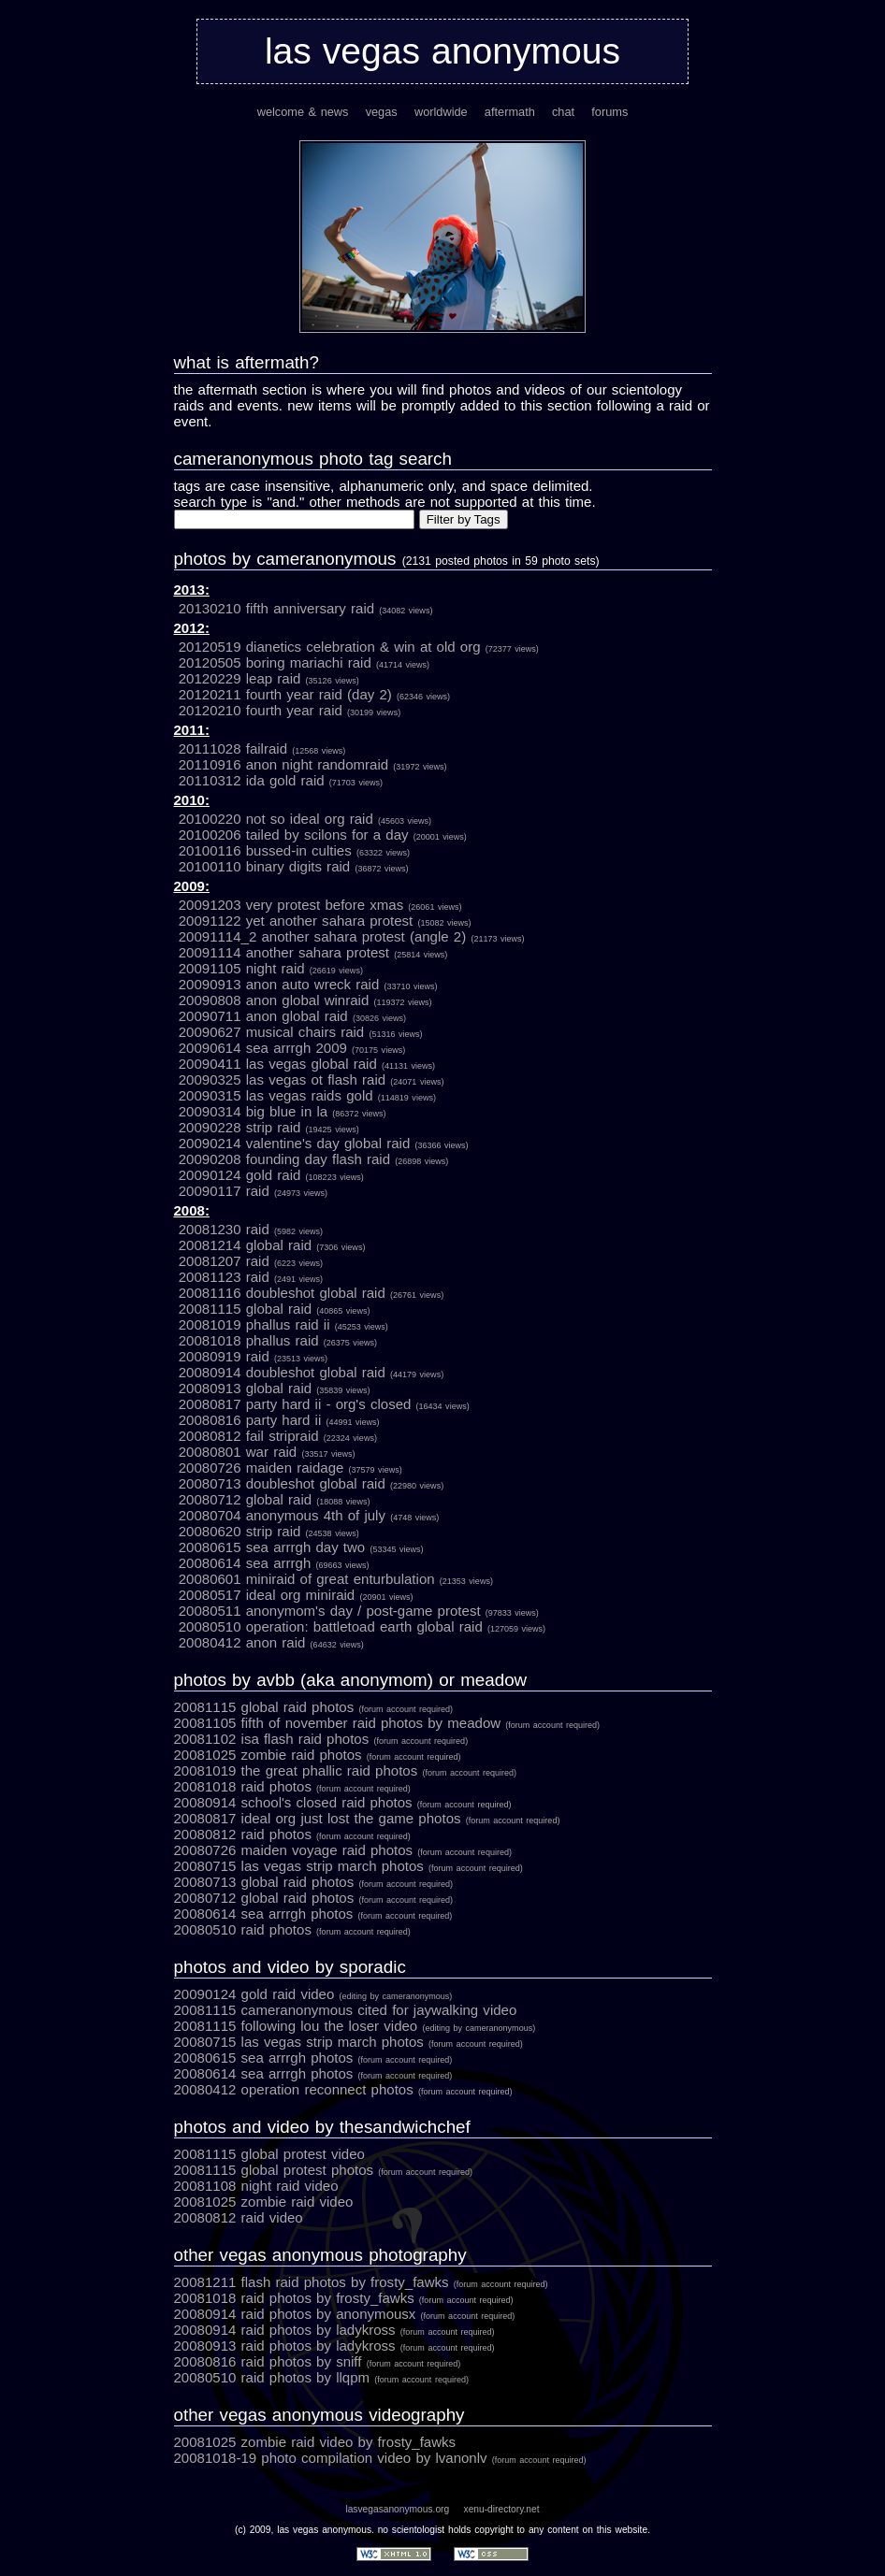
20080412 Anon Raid (271, 1642)
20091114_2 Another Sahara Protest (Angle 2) (352, 936)
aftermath (510, 112)
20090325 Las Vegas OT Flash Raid (311, 1079)
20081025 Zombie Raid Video (264, 2201)
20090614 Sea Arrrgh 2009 (292, 1048)
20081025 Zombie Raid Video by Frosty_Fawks (315, 2442)
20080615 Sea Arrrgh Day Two (301, 1547)
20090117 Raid (253, 1191)
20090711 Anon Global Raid (292, 1016)
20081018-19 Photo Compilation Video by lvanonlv (380, 2458)
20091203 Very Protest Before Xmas (320, 905)
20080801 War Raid (267, 1452)
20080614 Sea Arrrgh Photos (313, 1913)
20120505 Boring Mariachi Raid (304, 662)
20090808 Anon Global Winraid (305, 1000)
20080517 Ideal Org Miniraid (296, 1595)
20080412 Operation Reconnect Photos (343, 2089)
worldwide (441, 112)
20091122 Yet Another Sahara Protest (325, 920)
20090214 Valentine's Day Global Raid (324, 1143)
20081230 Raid (251, 1229)
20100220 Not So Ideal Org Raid (305, 819)
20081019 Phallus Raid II (283, 1324)
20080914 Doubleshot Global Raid (311, 1372)
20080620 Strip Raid (269, 1531)
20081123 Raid (251, 1277)
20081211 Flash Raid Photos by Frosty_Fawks (361, 2282)
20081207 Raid (251, 1261)
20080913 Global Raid (274, 1388)
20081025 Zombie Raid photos (317, 1755)
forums (609, 112)
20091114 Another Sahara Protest (313, 952)
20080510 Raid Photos (292, 1929)
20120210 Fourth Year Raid (289, 710)
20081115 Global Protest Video (269, 2154)
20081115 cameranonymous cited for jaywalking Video (345, 2010)
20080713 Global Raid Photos (314, 1882)
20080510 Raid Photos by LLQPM (321, 2377)
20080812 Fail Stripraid (278, 1436)
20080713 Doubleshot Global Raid (311, 1483)
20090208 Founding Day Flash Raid (314, 1159)
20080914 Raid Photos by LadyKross (334, 2330)
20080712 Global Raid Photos (314, 1898)
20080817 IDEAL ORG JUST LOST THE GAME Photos (367, 1818)
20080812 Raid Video (238, 2217)
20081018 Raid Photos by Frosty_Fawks (344, 2298)
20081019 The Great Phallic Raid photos (345, 1770)
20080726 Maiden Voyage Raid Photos (343, 1850)
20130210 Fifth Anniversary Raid (306, 608)
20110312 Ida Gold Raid (281, 780)
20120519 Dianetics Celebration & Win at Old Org (359, 647)
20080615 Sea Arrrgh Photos (313, 2057)
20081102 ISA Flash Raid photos (321, 1739)
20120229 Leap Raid (269, 678)
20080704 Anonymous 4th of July (309, 1515)
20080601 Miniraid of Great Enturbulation (336, 1579)
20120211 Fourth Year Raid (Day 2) (314, 694)
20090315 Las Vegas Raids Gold (307, 1095)
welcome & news (303, 112)
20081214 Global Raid (272, 1245)
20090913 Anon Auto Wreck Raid (308, 984)
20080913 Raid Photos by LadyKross (334, 2345)
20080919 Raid (253, 1356)
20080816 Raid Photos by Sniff (317, 2361)
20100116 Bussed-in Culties (294, 850)
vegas (382, 112)
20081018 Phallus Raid (278, 1340)
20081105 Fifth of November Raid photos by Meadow (387, 1723)
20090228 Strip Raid (269, 1127)
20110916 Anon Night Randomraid (313, 764)
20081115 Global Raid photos (314, 1707)
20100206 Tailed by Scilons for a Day (323, 834)
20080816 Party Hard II (279, 1420)
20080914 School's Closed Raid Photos (343, 1802)
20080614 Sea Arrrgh (274, 1563)
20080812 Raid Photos (292, 1834)
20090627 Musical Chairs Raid (301, 1032)
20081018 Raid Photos (292, 1786)
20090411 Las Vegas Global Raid (307, 1064)
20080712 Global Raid (274, 1499)
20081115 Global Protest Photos (323, 2170)
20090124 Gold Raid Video (313, 1994)
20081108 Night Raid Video (256, 2186)
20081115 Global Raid (274, 1309)
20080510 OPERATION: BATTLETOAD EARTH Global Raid (362, 1626)
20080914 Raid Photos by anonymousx (344, 2314)
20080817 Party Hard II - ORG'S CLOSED (324, 1404)
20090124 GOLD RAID (271, 1175)
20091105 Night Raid (271, 968)
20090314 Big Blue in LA (282, 1111)
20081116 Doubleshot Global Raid (311, 1293)
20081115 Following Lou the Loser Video (355, 2026)
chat (563, 112)
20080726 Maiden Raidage (290, 1467)
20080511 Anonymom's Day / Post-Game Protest (359, 1611)
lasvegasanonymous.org (397, 2509)
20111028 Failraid (262, 748)
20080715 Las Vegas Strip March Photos (348, 1866)
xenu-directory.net (502, 2509)
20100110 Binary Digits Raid (294, 866)
